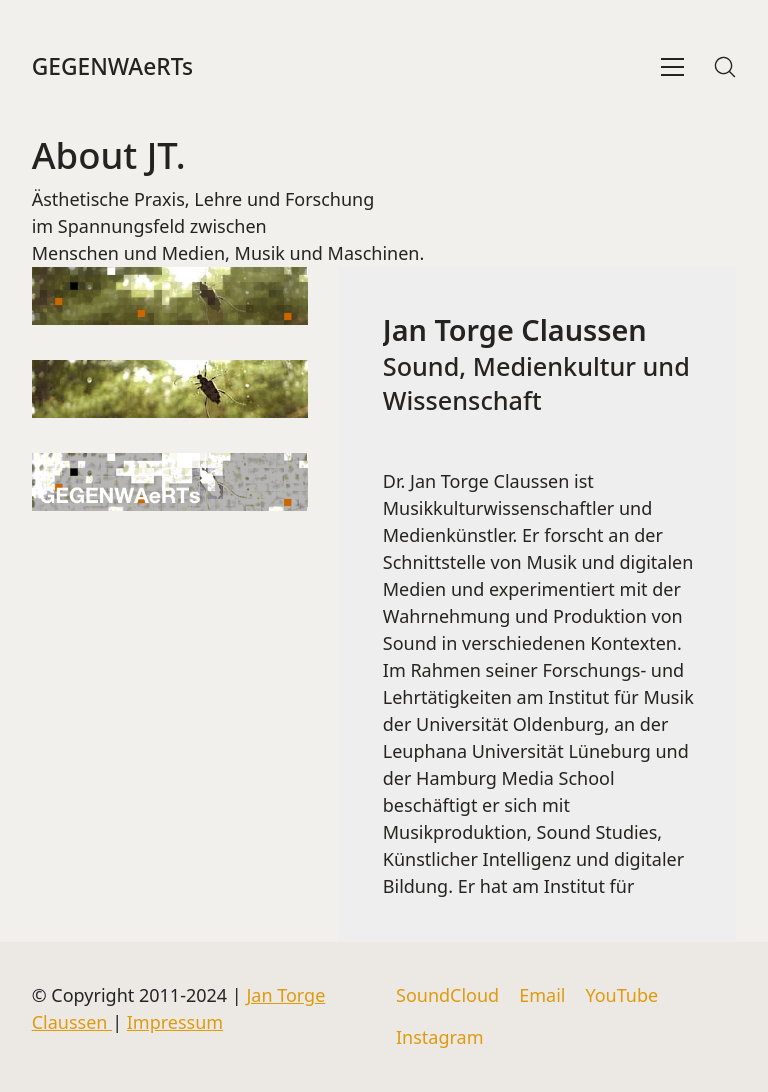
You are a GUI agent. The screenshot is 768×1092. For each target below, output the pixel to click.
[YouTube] (621, 996)
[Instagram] (440, 1038)
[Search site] (725, 67)
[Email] (542, 996)
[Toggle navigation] (672, 67)
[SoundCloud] (447, 996)
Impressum (175, 1022)
